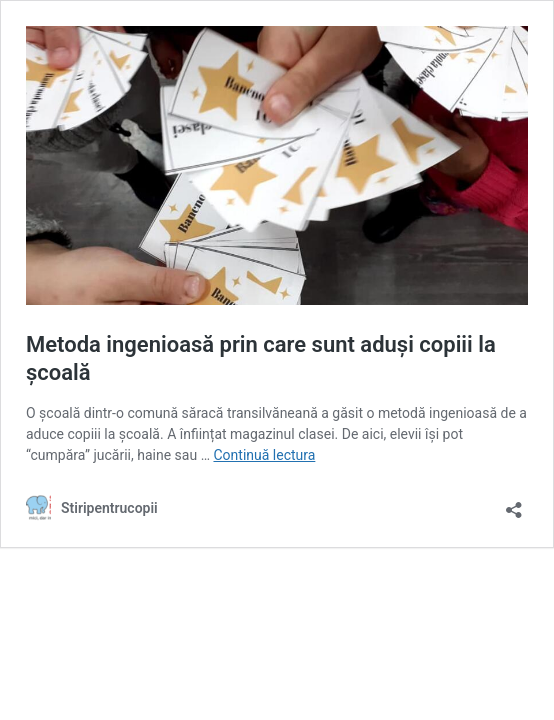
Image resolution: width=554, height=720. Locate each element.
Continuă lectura (264, 455)
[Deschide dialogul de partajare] (514, 503)
